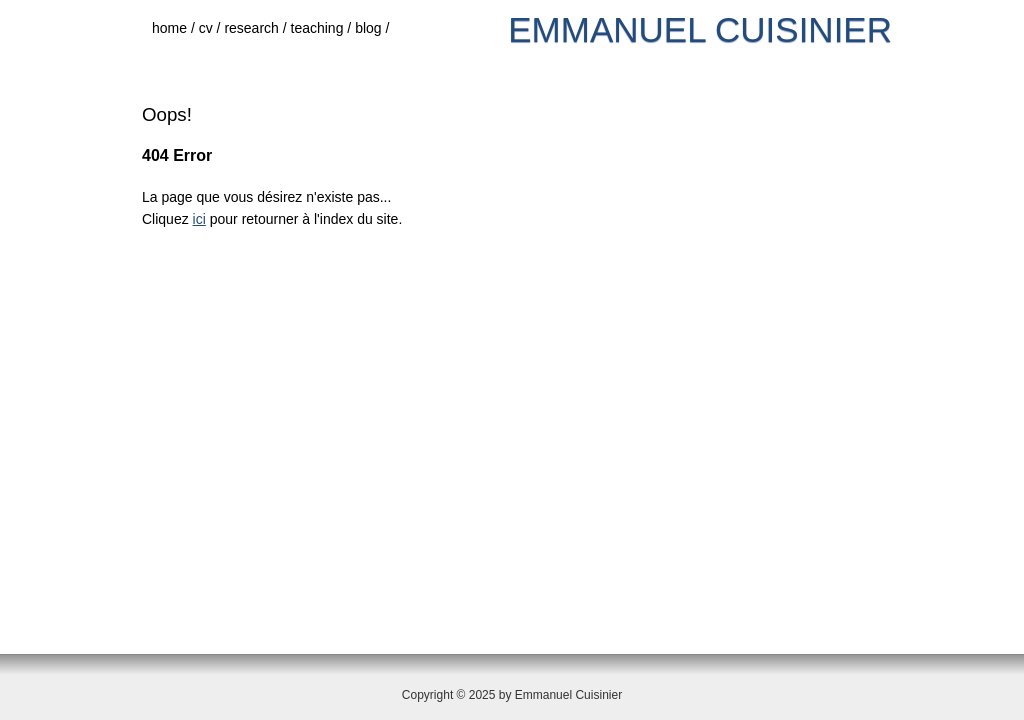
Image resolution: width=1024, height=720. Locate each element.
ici (199, 219)
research (257, 28)
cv (212, 28)
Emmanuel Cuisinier (700, 29)
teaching (323, 28)
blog (374, 28)
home (175, 28)
